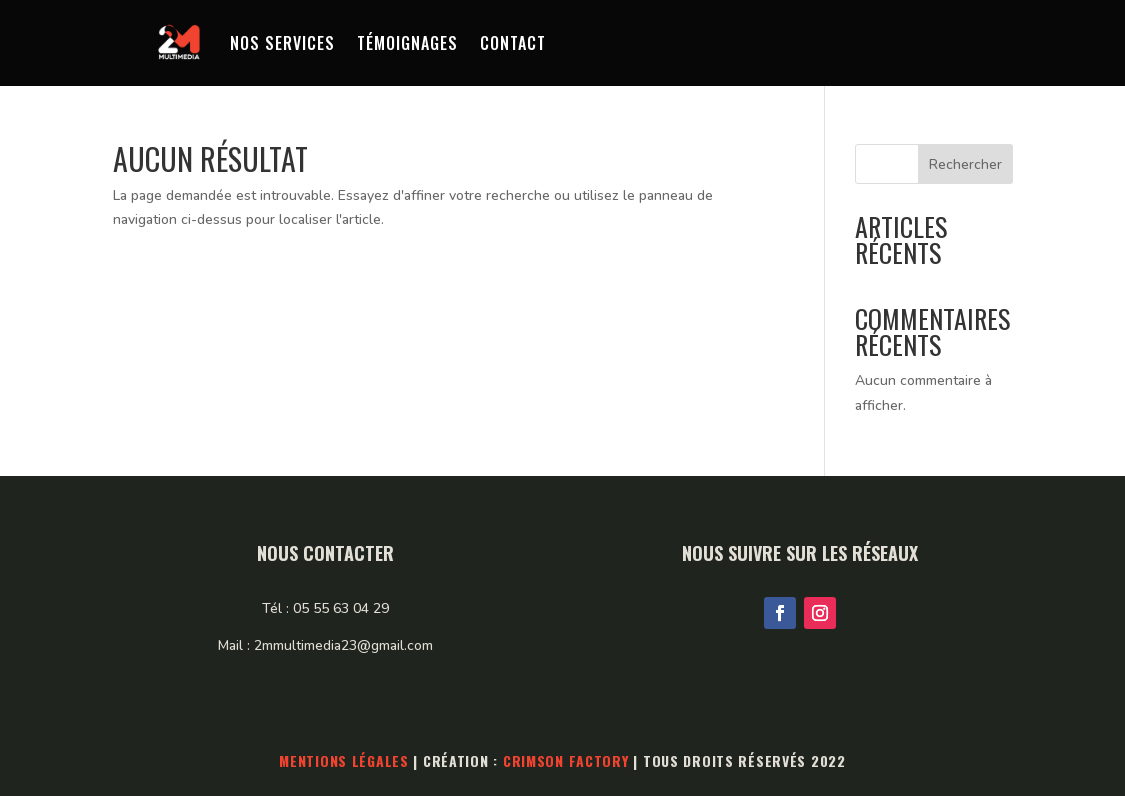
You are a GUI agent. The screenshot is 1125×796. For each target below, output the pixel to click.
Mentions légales (344, 760)
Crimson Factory (566, 760)
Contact (513, 43)
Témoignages (407, 43)
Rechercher (965, 164)
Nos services (282, 43)
